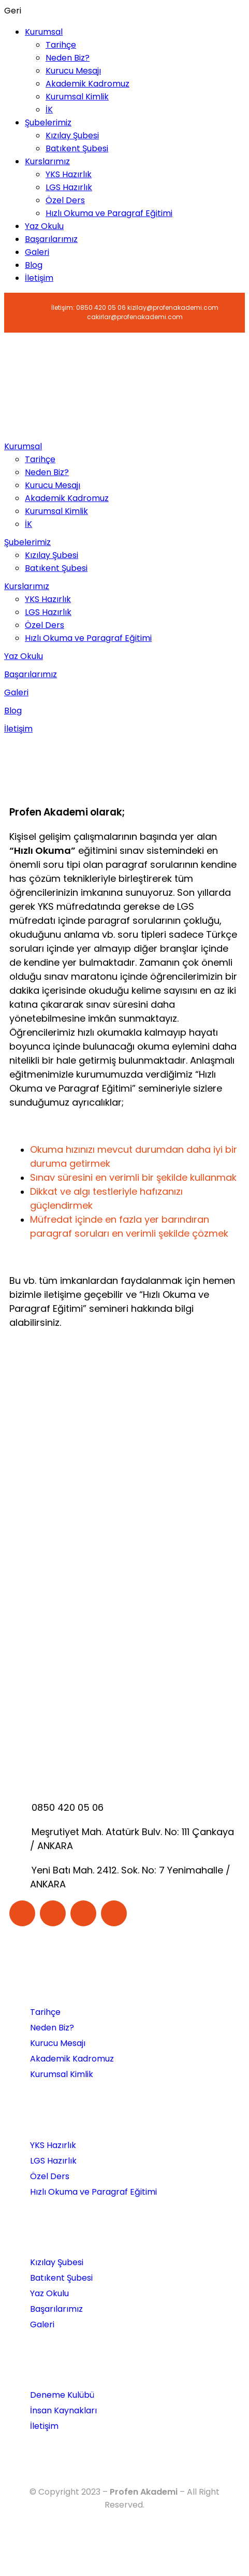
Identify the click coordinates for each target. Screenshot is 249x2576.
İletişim (39, 278)
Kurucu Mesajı (73, 71)
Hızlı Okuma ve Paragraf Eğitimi (109, 213)
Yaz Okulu (44, 226)
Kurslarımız (47, 161)
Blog (33, 265)
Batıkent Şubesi (77, 148)
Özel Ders (65, 200)
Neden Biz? (68, 58)
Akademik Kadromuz (87, 84)
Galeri (37, 252)
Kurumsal (44, 32)
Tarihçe (61, 45)
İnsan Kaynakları (63, 2410)
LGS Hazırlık (69, 187)
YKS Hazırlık (69, 174)
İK (49, 110)
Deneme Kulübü (62, 2395)
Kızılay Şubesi (72, 135)
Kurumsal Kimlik (77, 97)
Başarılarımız (51, 239)
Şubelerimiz (48, 122)
